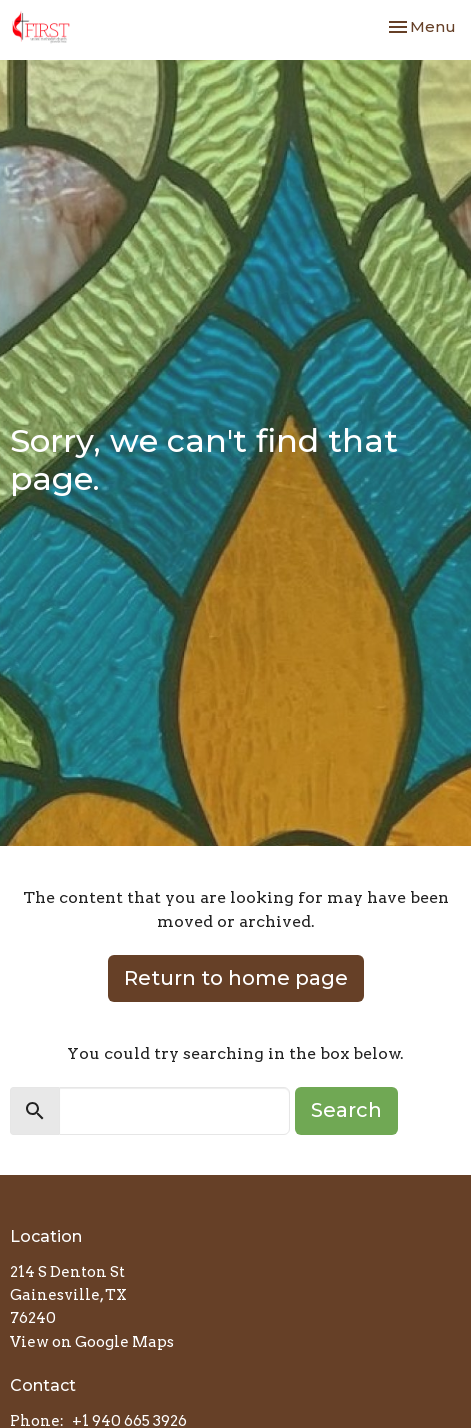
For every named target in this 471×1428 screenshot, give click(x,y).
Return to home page (236, 978)
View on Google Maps (92, 1342)
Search (346, 1110)
